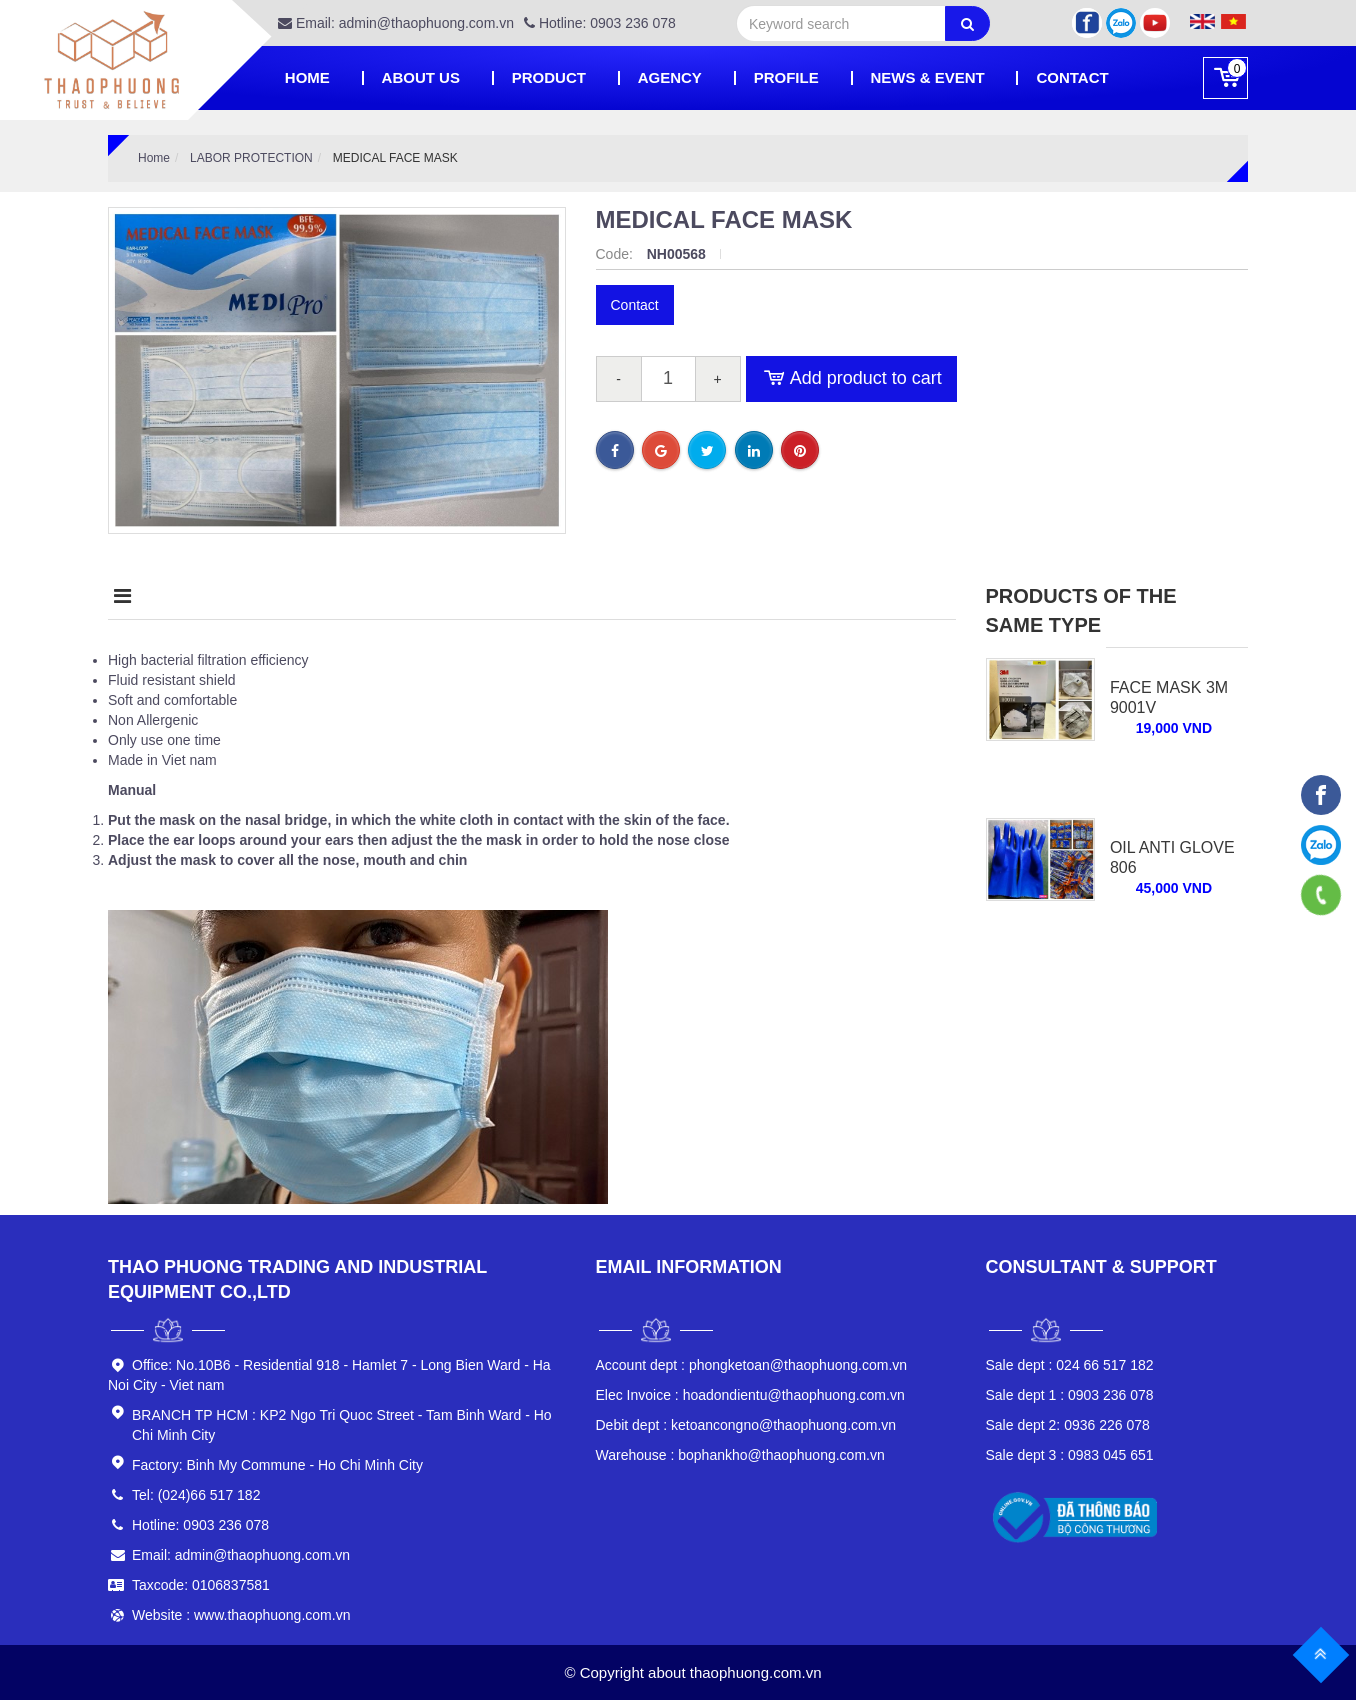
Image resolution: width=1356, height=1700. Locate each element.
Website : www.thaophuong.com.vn (241, 1615)
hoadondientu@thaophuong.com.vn (750, 1395)
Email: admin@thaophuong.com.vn (396, 23)
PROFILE (786, 77)
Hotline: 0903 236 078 (600, 23)
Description (176, 596)
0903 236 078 (1070, 1395)
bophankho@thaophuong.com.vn (740, 1455)
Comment (802, 596)
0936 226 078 (1068, 1425)
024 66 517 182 (1070, 1365)
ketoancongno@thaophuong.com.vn (746, 1425)
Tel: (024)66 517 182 (196, 1495)
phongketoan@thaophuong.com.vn (752, 1365)
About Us (421, 77)
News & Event (928, 77)
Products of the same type (1081, 610)
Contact (1072, 77)
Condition (635, 596)
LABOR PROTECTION (251, 158)
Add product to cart (851, 379)
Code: (616, 254)
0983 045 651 (1070, 1455)
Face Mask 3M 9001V (1169, 697)
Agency (670, 77)
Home (307, 77)
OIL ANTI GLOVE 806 (1172, 857)
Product (549, 77)
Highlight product (412, 596)
